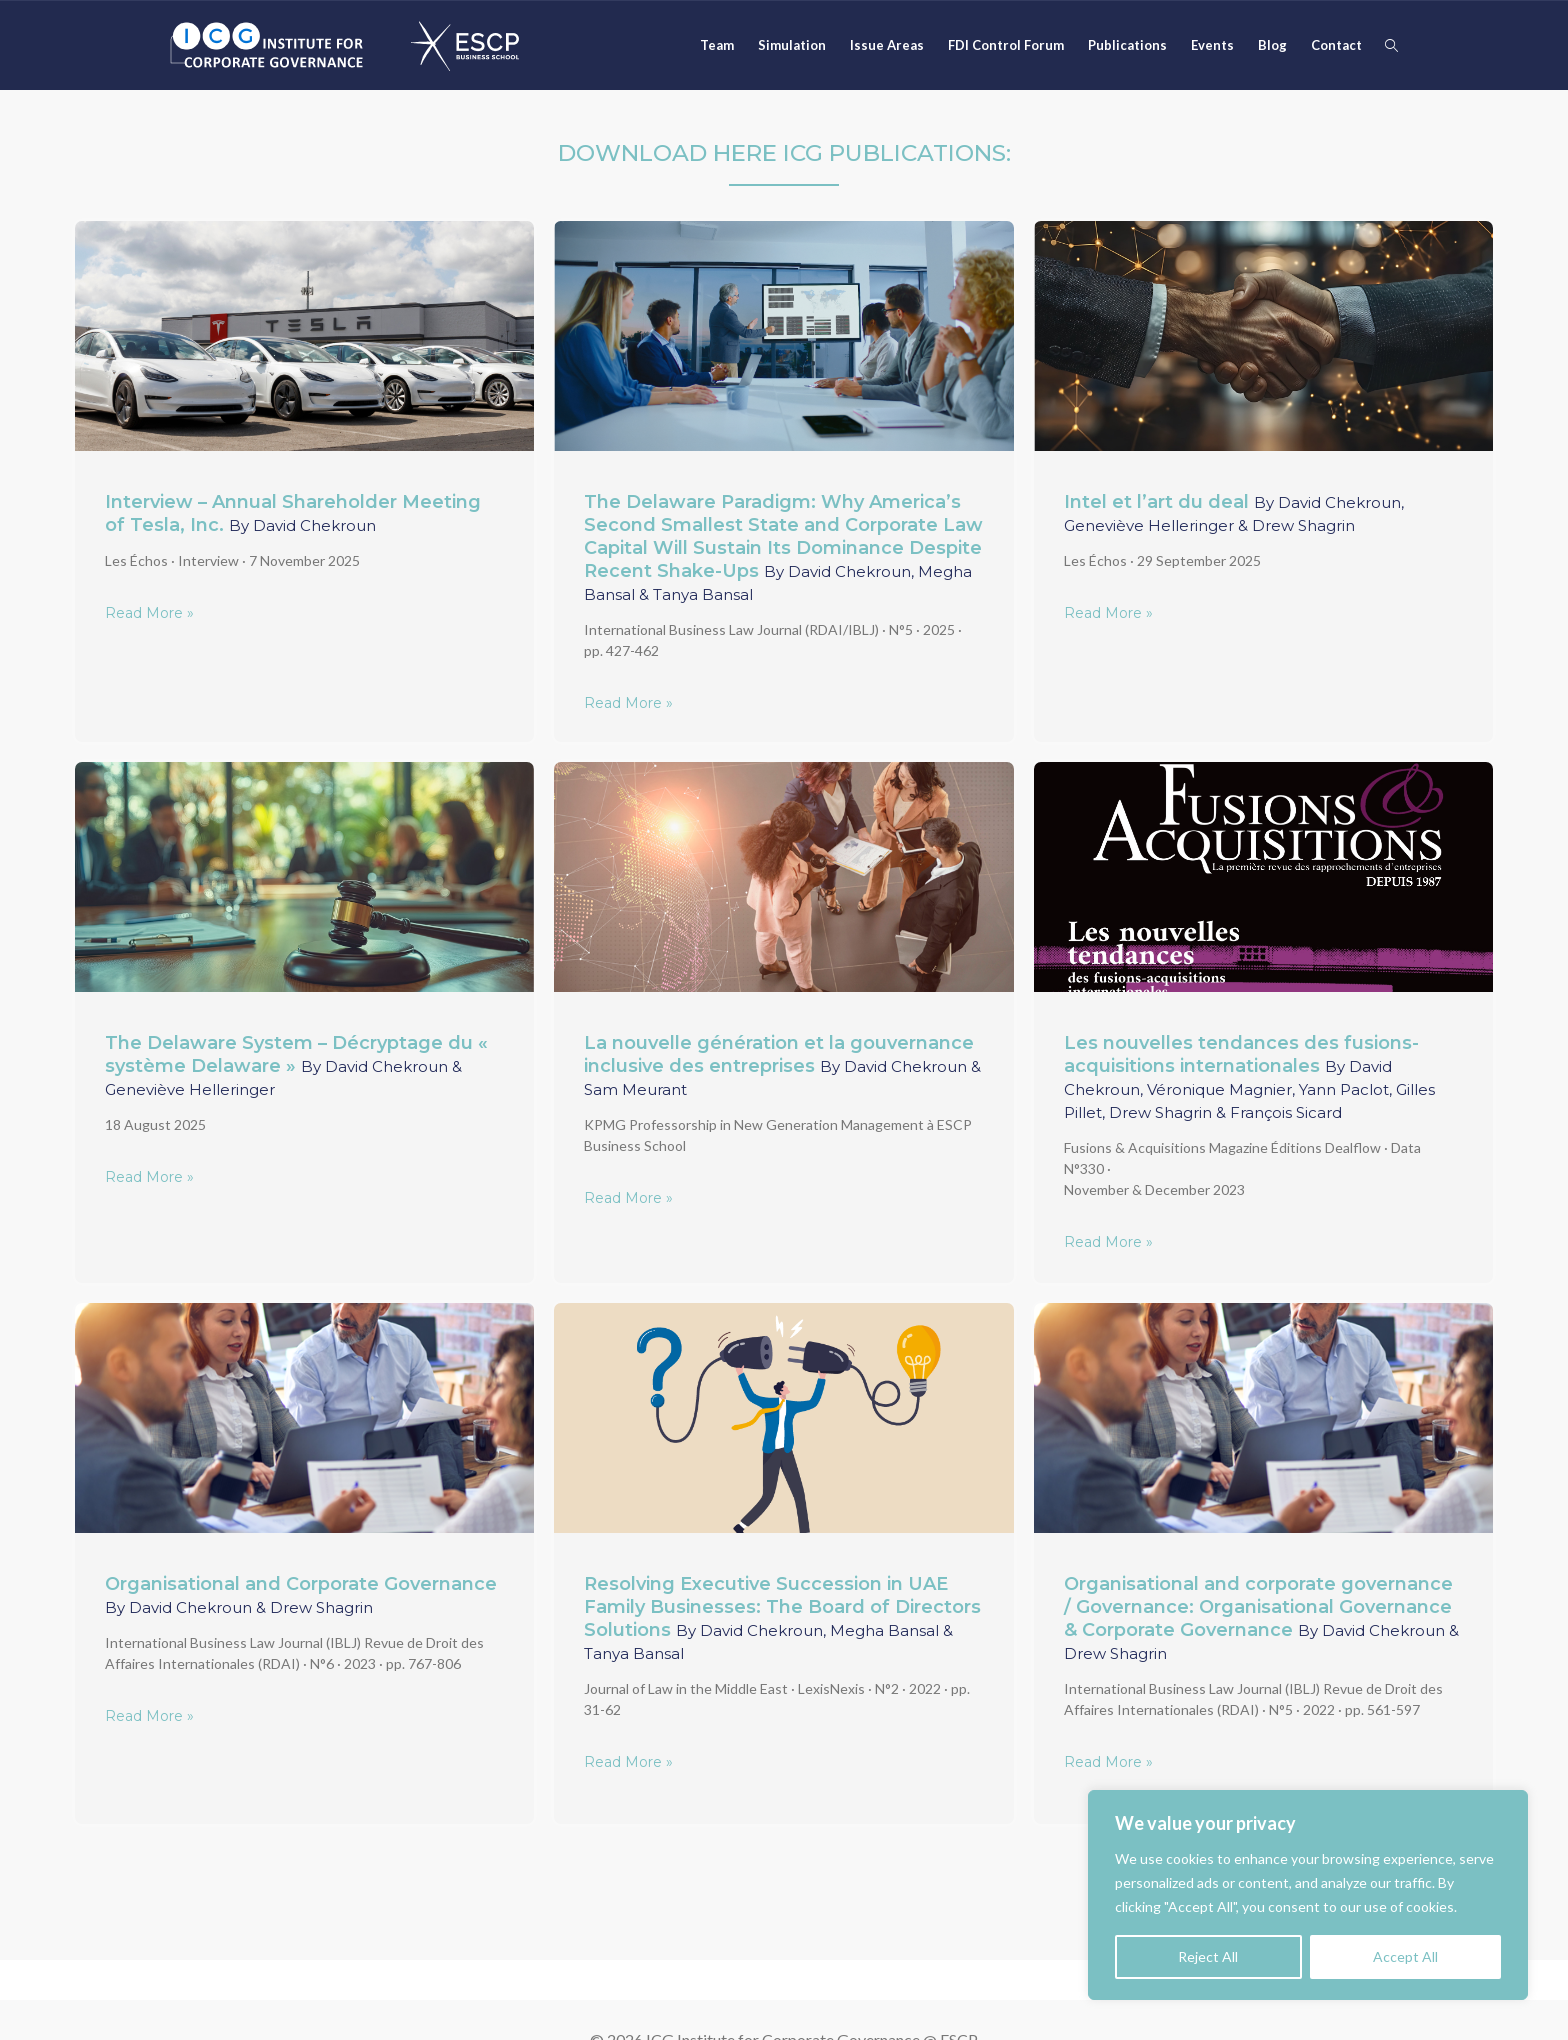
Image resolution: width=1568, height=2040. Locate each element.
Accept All (1405, 1956)
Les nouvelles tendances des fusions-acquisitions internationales (1249, 1077)
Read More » (149, 613)
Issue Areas (887, 45)
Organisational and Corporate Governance (301, 1595)
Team (717, 45)
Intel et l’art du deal (1234, 513)
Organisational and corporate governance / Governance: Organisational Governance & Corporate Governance (1261, 1618)
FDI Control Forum (1006, 45)
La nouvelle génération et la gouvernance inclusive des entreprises (782, 1065)
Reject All (1208, 1956)
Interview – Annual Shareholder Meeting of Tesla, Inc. (293, 513)
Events (1212, 45)
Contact (1336, 45)
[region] (1308, 1895)
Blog (1272, 45)
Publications (1127, 45)
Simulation (792, 45)
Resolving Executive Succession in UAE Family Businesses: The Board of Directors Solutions (782, 1618)
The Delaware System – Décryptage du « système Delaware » (296, 1065)
